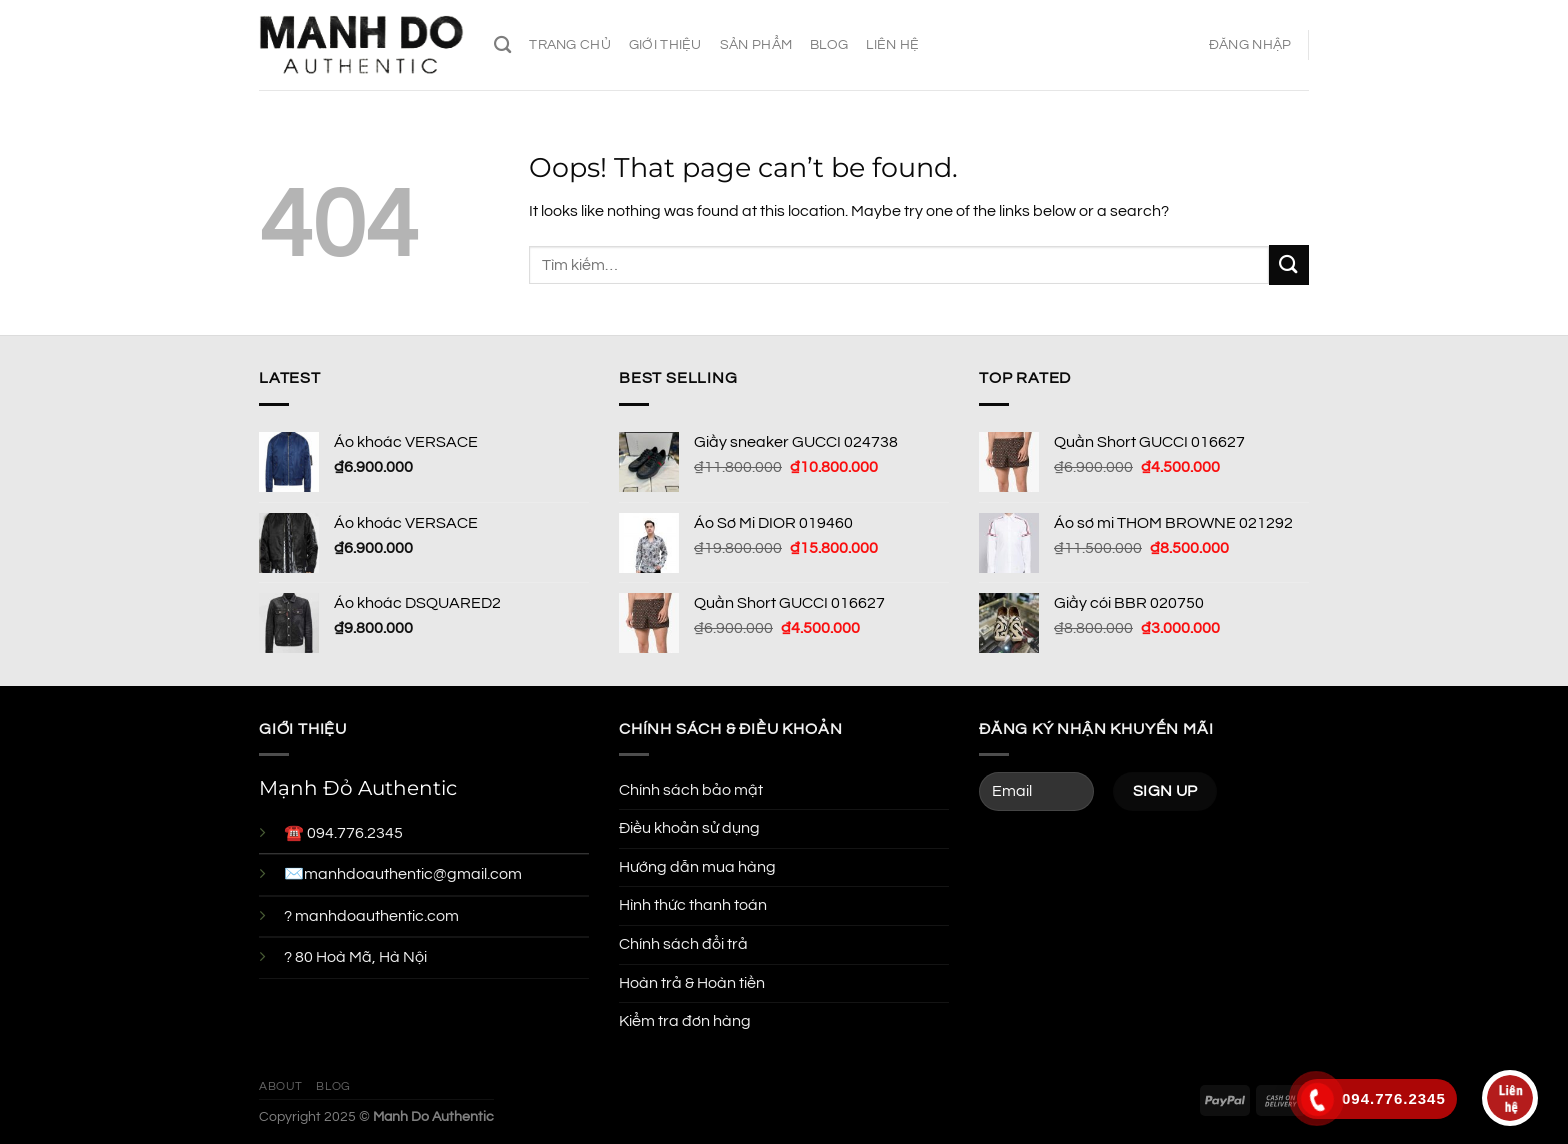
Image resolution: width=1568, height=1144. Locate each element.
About (281, 1086)
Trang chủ (570, 44)
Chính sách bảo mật (691, 790)
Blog (829, 44)
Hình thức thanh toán (693, 905)
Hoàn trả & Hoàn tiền (692, 983)
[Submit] (1289, 264)
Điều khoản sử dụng (689, 828)
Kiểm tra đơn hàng (685, 1021)
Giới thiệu (665, 44)
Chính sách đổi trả (683, 944)
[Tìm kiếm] (502, 45)
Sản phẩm (756, 44)
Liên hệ (892, 44)
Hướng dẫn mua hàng (697, 867)
